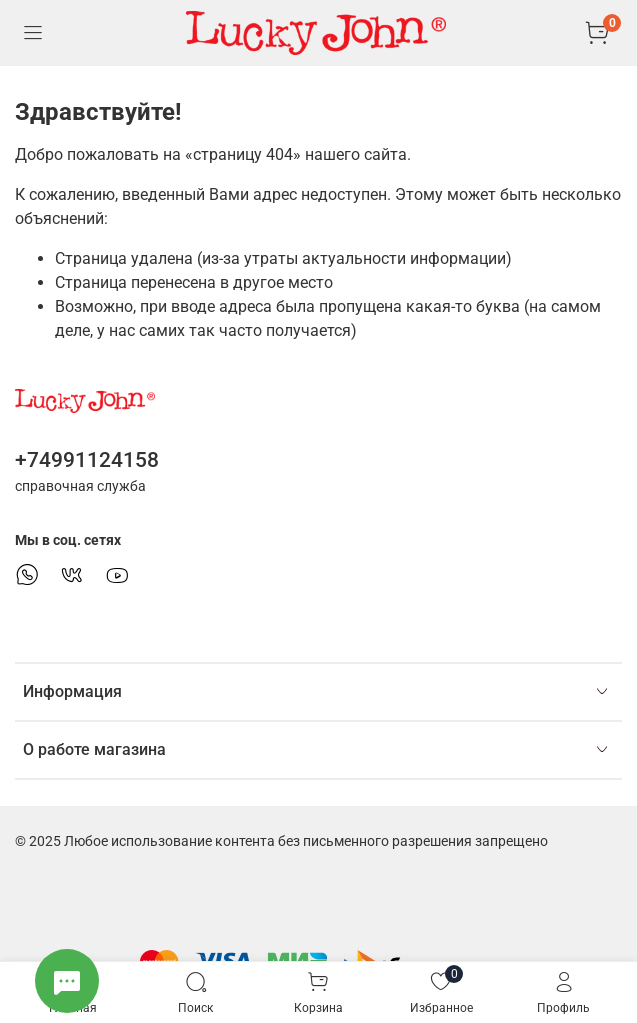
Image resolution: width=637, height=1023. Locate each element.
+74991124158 (87, 460)
